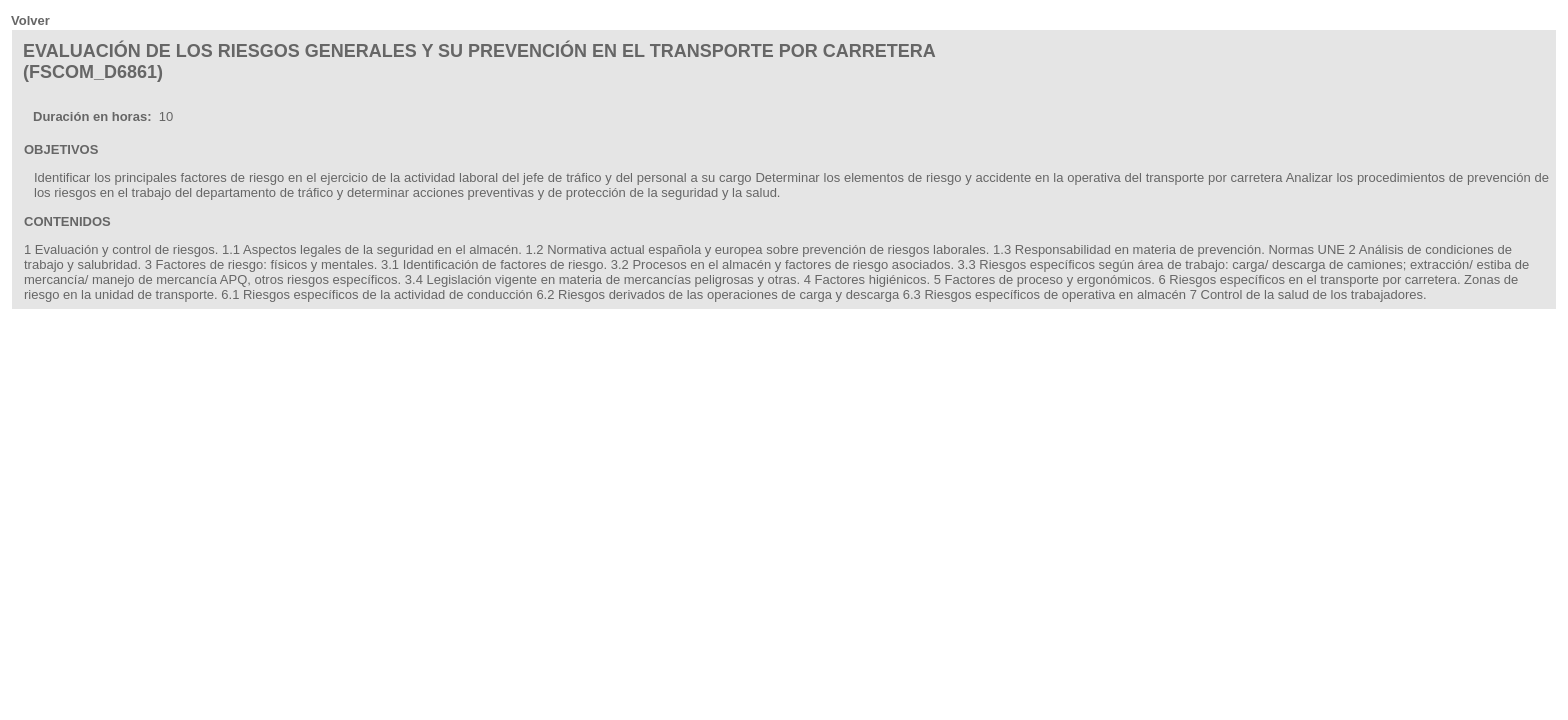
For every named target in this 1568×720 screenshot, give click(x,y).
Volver (30, 20)
